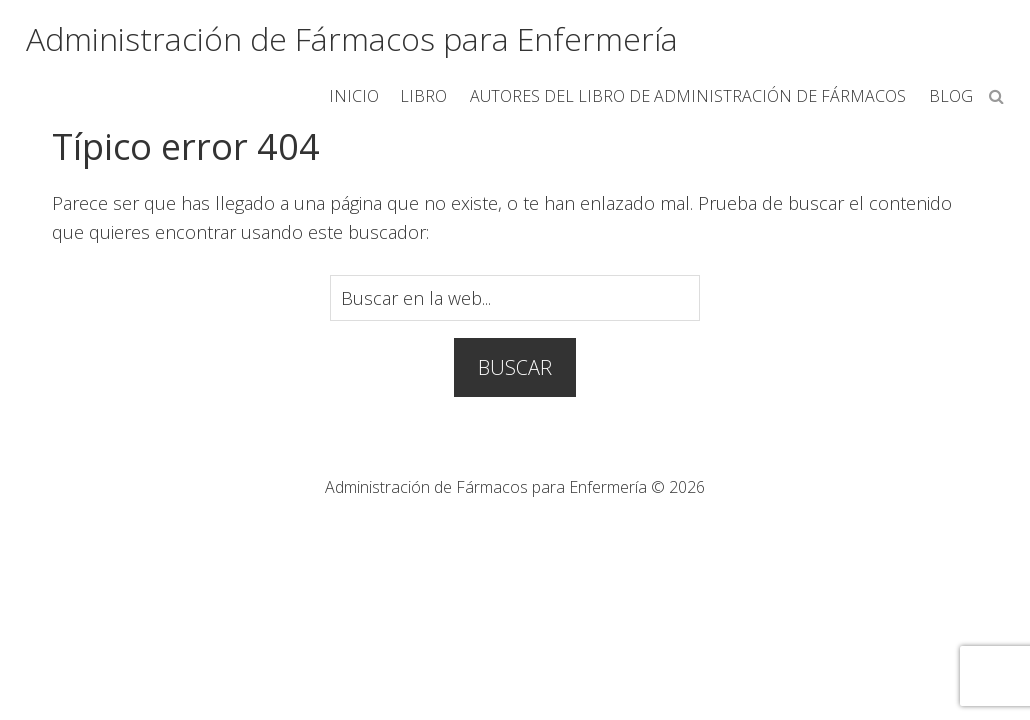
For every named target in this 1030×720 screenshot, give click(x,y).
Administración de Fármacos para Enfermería (352, 38)
